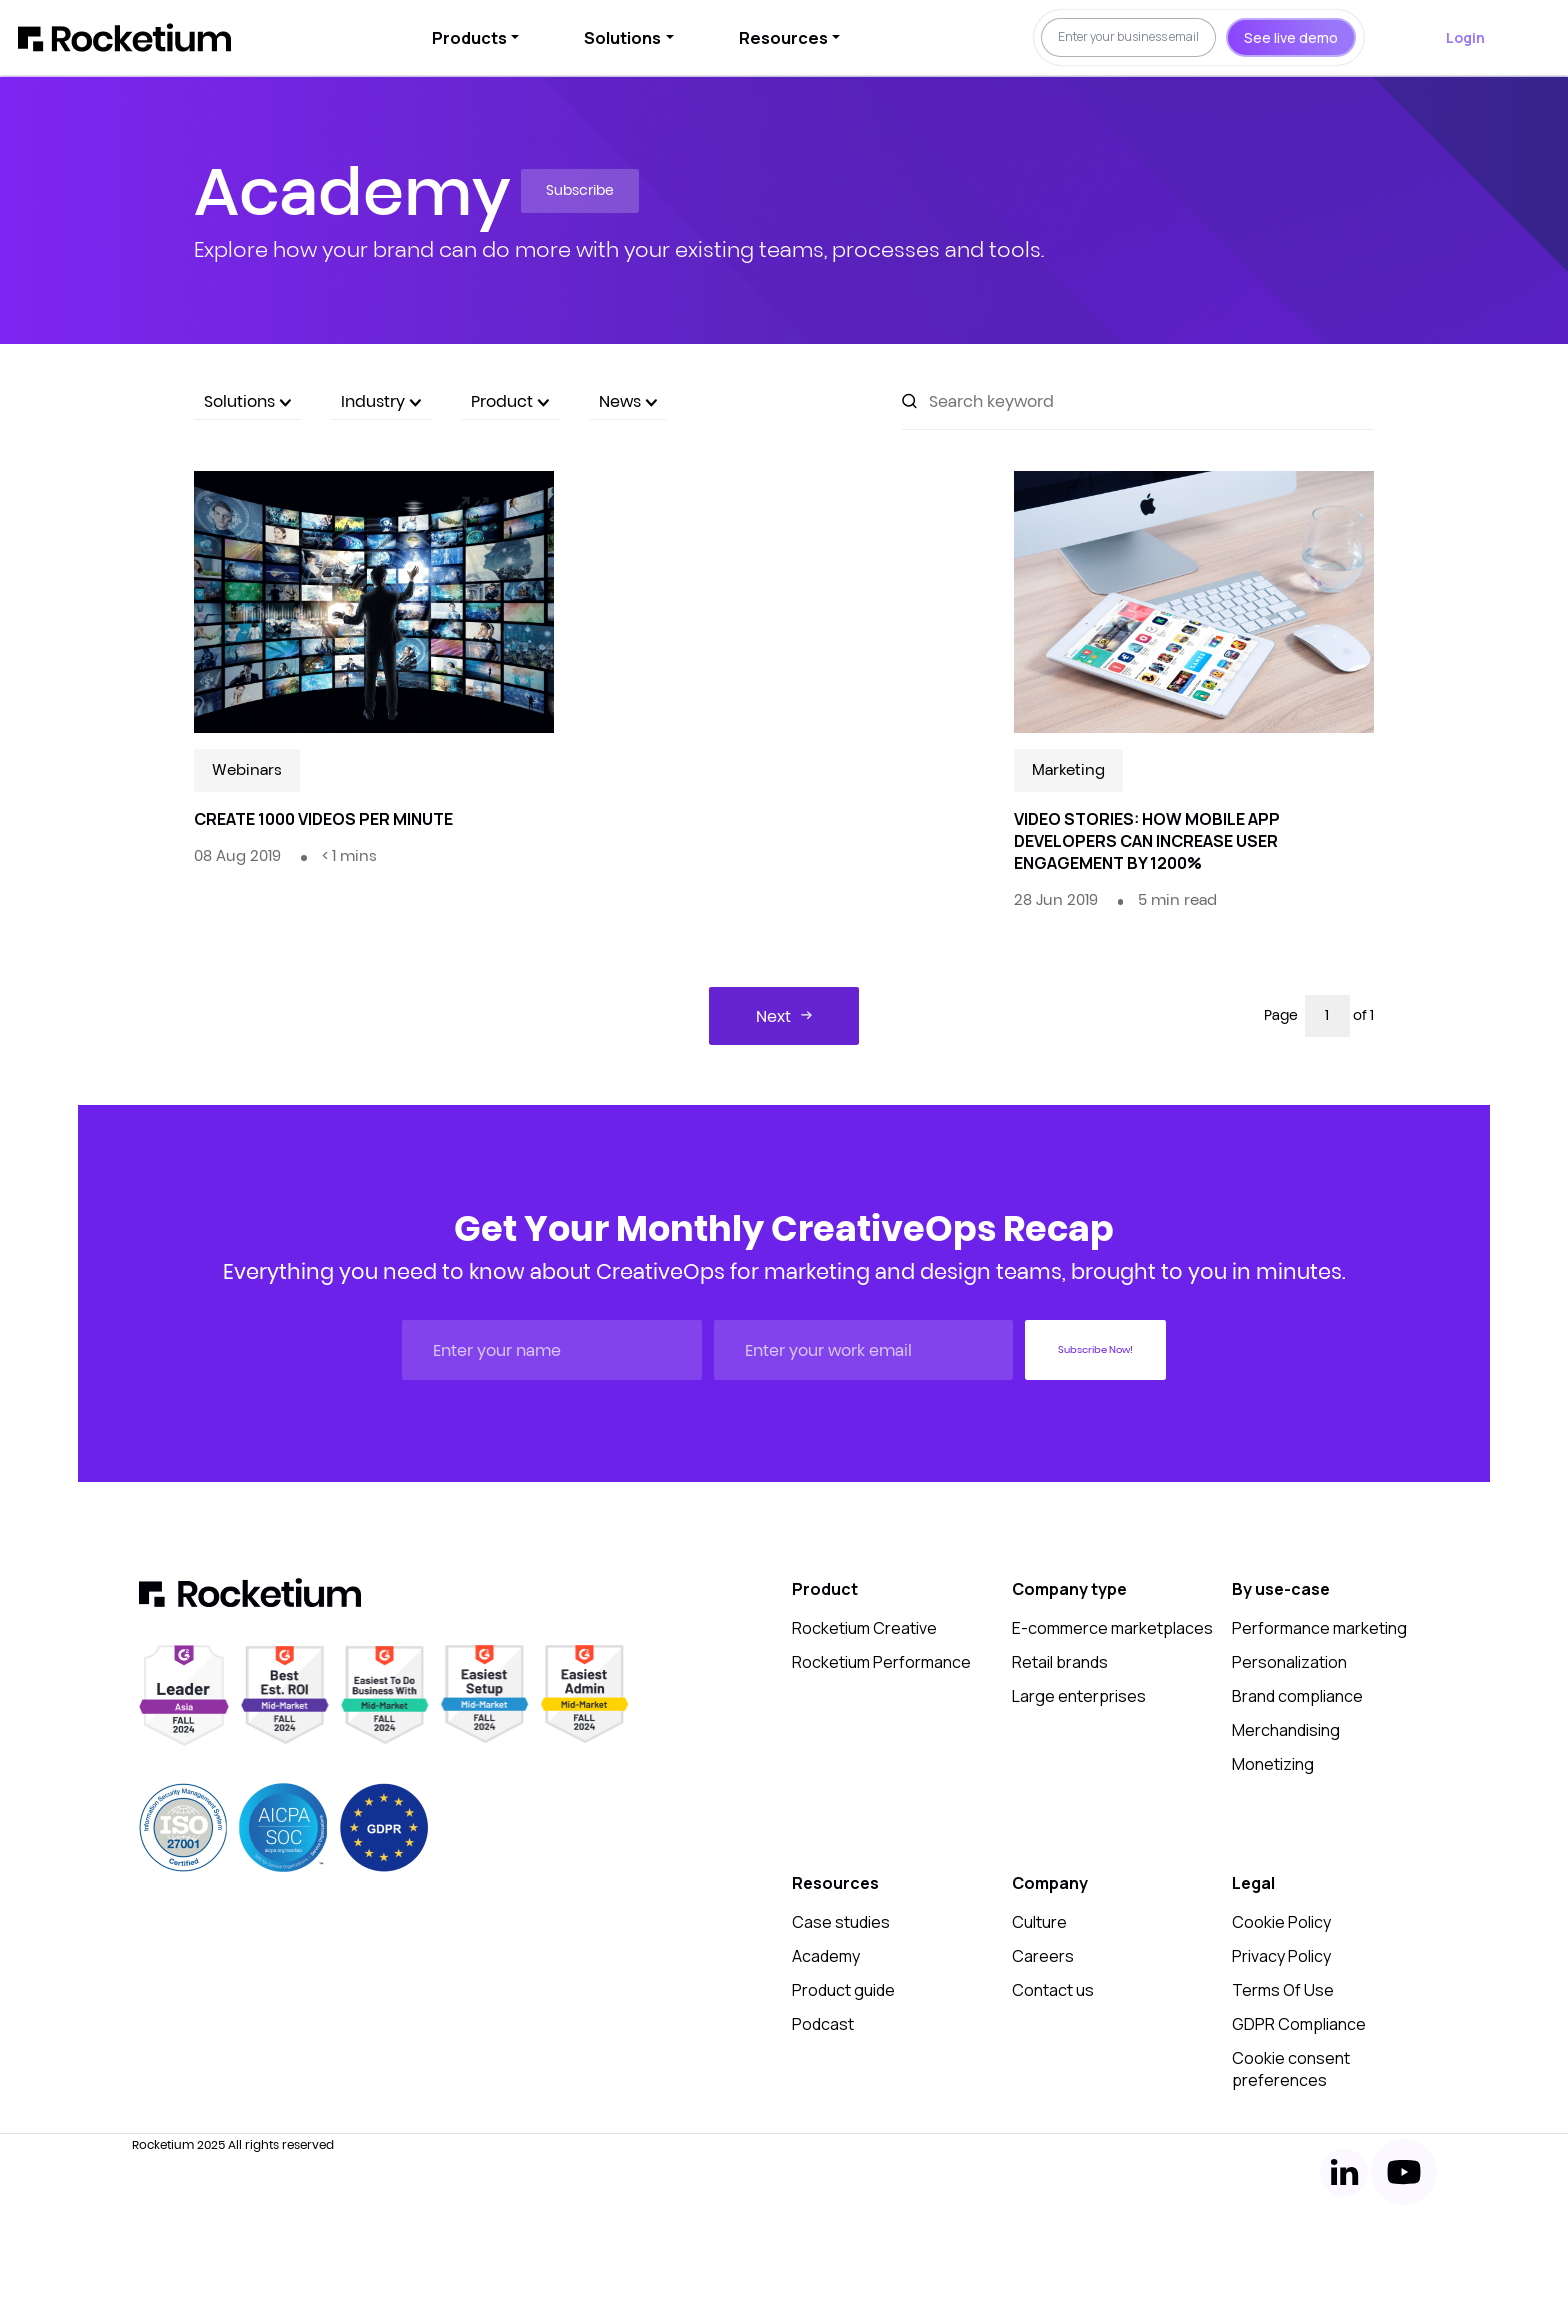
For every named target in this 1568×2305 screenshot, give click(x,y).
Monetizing (1273, 1764)
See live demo (1291, 37)
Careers (1043, 1956)
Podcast (823, 2024)
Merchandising (1286, 1730)
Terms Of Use (1283, 1990)
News (628, 401)
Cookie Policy (1281, 1922)
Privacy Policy (1281, 1956)
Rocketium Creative (864, 1628)
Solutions (622, 38)
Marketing (1068, 769)
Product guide (843, 1990)
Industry (381, 401)
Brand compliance (1297, 1696)
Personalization (1289, 1662)
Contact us (1053, 1990)
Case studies (841, 1922)
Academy (826, 1956)
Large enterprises (1079, 1696)
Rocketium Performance (881, 1662)
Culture (1039, 1922)
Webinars (247, 769)
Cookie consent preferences (1291, 2069)
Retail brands (1060, 1662)
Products (469, 38)
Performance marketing (1319, 1628)
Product (510, 401)
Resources (783, 38)
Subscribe (580, 190)
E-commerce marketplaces (1112, 1628)
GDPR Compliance (1299, 2024)
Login (1465, 37)
